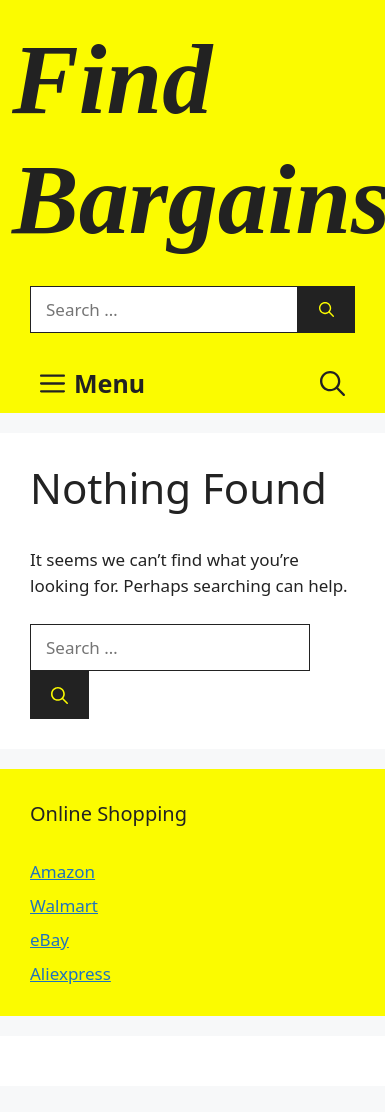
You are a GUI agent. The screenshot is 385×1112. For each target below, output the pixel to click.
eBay (49, 939)
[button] (332, 383)
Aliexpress (70, 973)
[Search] (326, 310)
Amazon (62, 871)
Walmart (64, 905)
